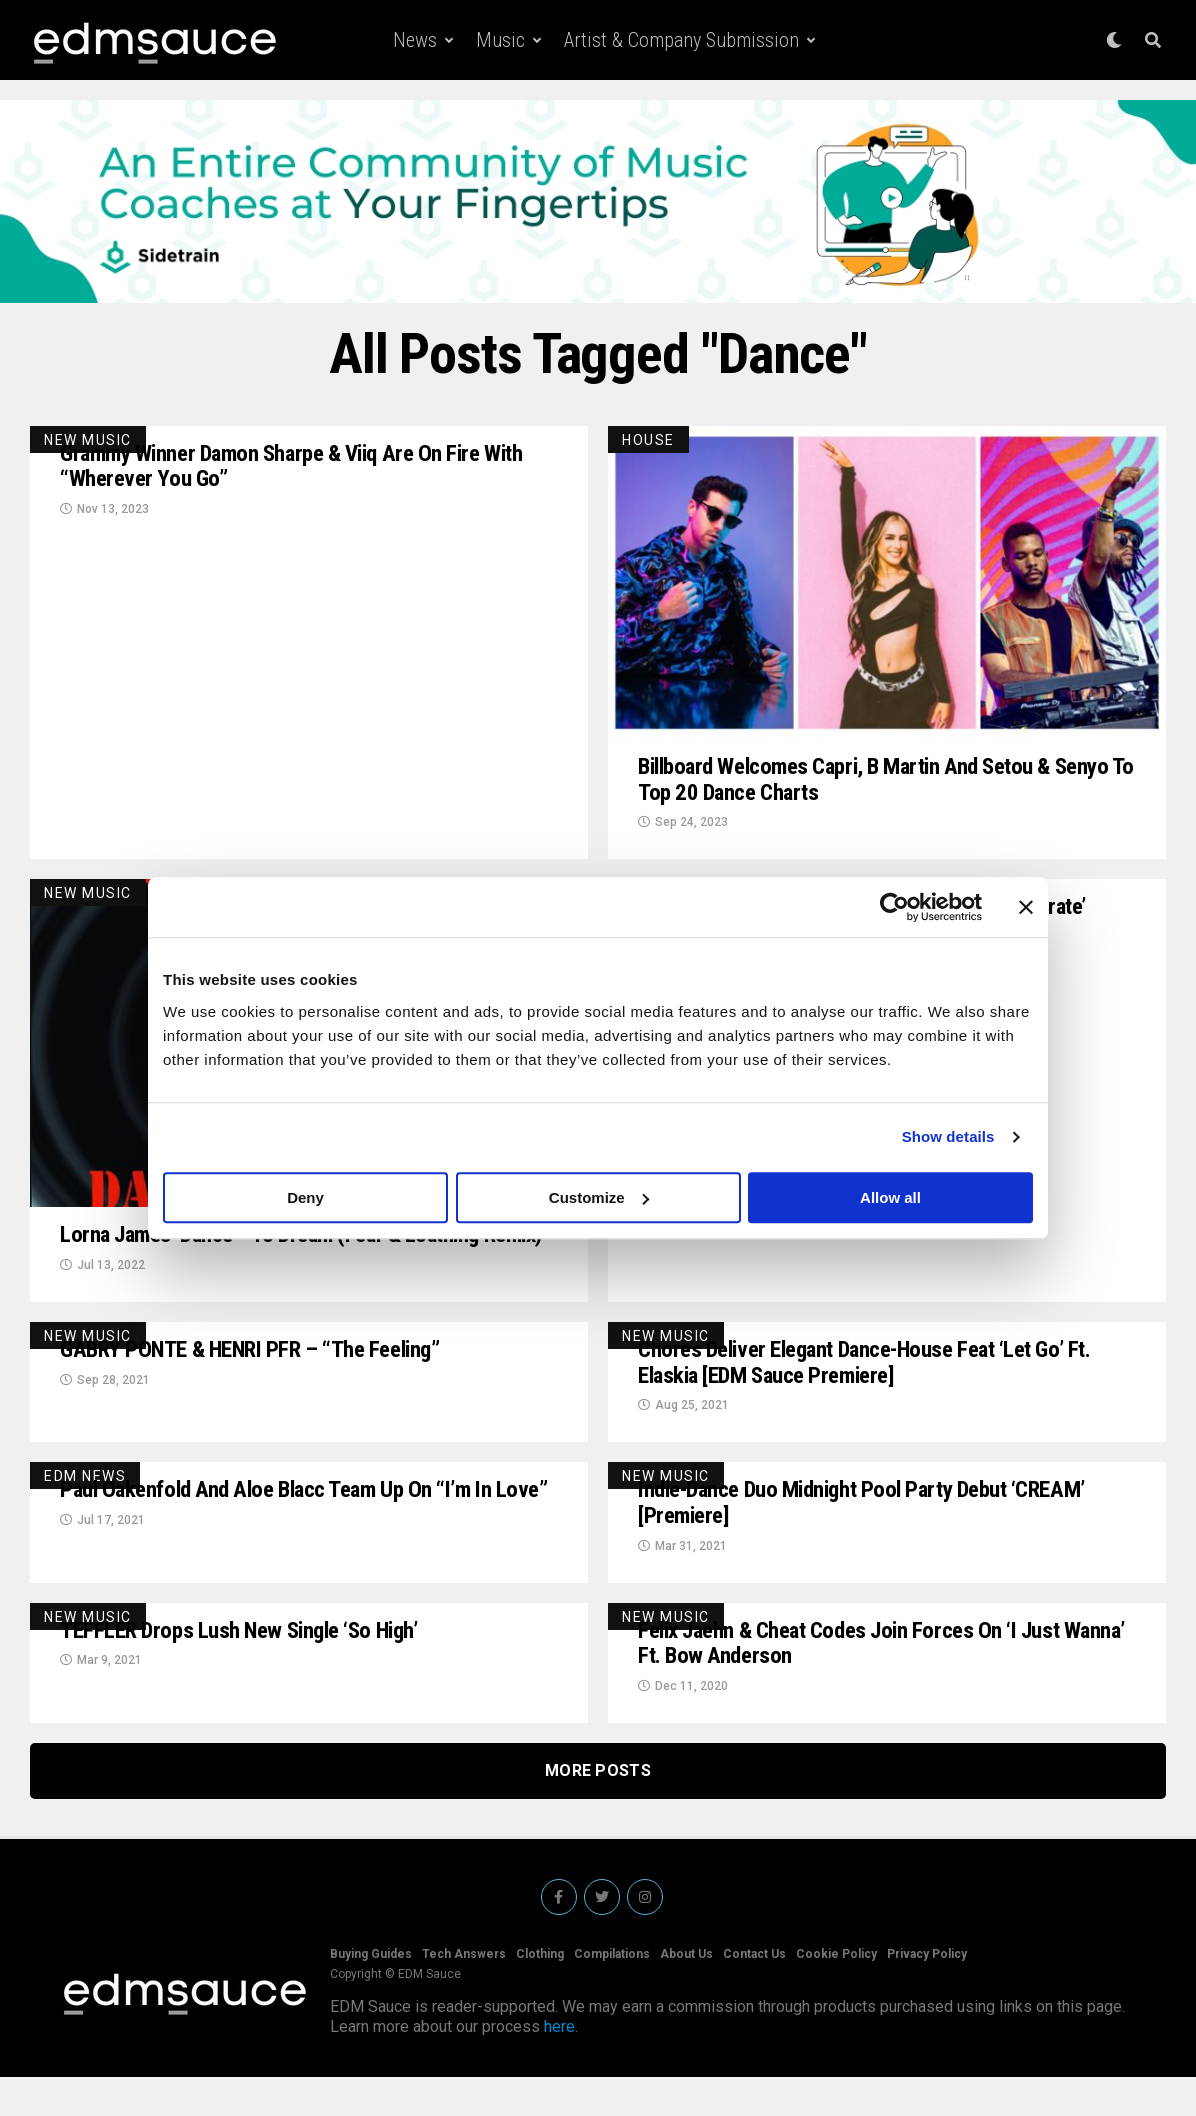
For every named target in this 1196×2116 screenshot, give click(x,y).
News (415, 40)
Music (500, 40)
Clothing (540, 1993)
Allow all (890, 1197)
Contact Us (754, 1993)
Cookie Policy (836, 1993)
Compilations (612, 1993)
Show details (948, 1136)
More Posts (598, 1809)
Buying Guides (371, 1993)
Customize (599, 1197)
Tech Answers (464, 1993)
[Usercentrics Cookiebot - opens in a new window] (894, 907)
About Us (686, 1993)
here (559, 2065)
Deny (305, 1197)
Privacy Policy (927, 1993)
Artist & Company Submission (681, 40)
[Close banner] (1026, 907)
